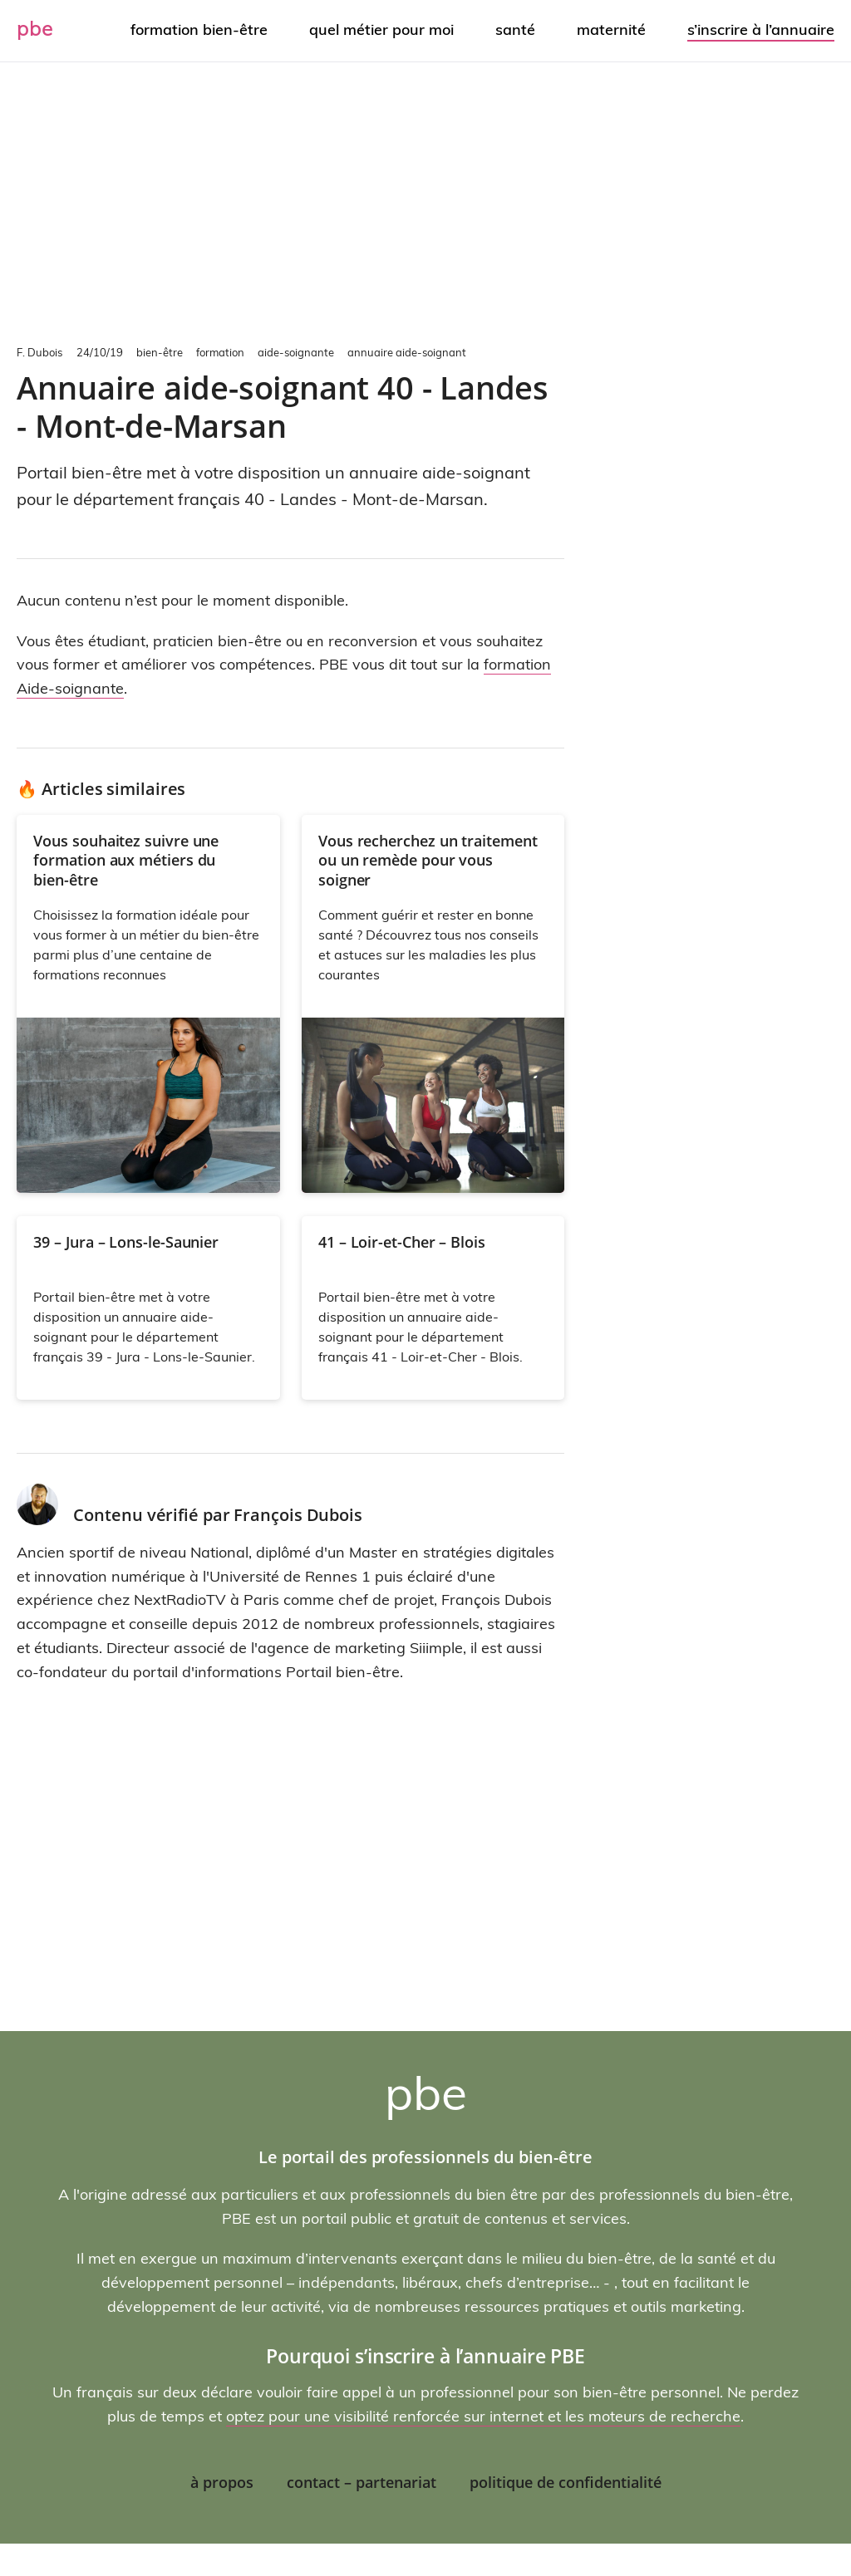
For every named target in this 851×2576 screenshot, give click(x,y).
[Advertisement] (425, 199)
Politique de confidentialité (566, 2482)
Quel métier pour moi (381, 29)
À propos (221, 2482)
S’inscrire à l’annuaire (760, 29)
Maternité (611, 29)
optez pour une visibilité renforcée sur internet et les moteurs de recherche (483, 2416)
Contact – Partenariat (361, 2482)
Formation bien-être (199, 29)
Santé (515, 29)
